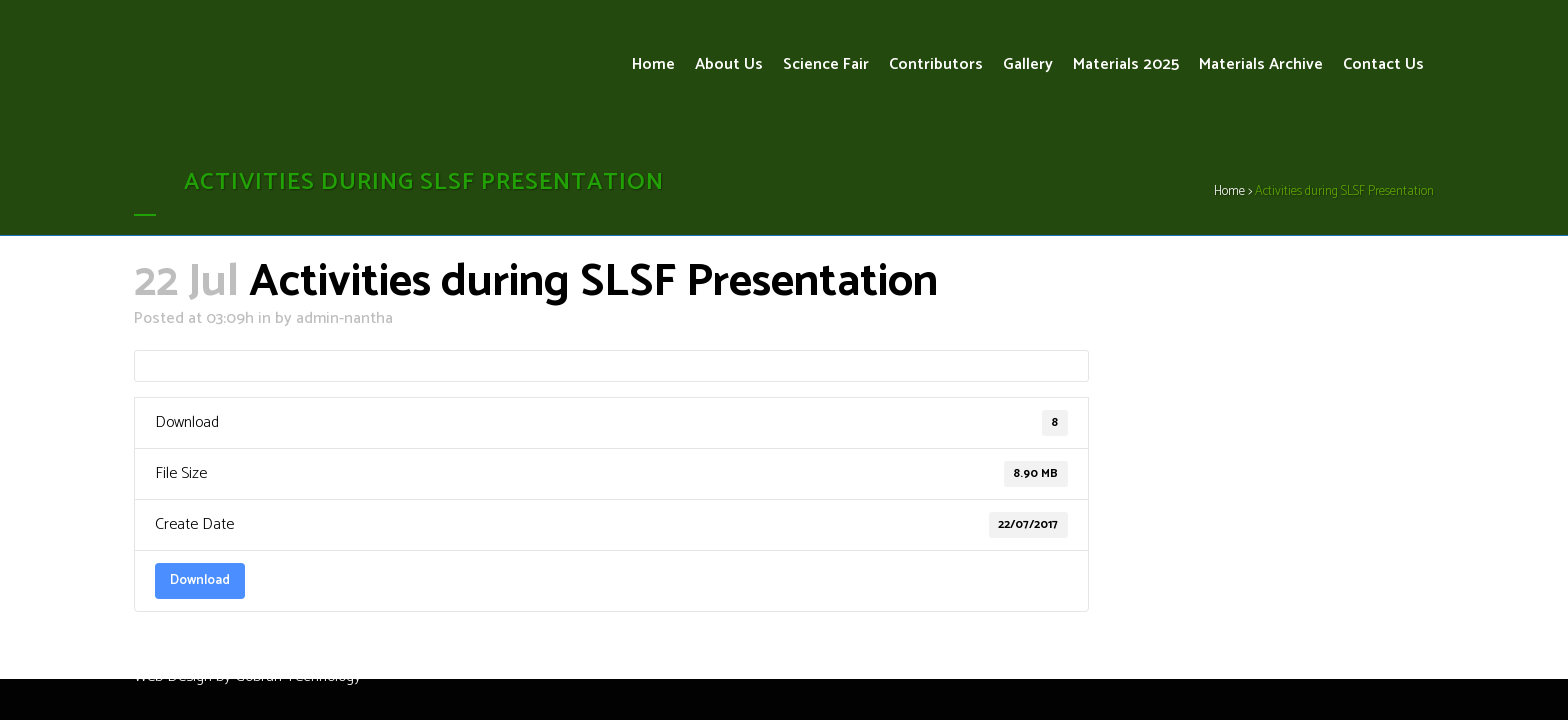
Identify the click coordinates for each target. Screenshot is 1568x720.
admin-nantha (344, 318)
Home (1229, 191)
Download (200, 580)
